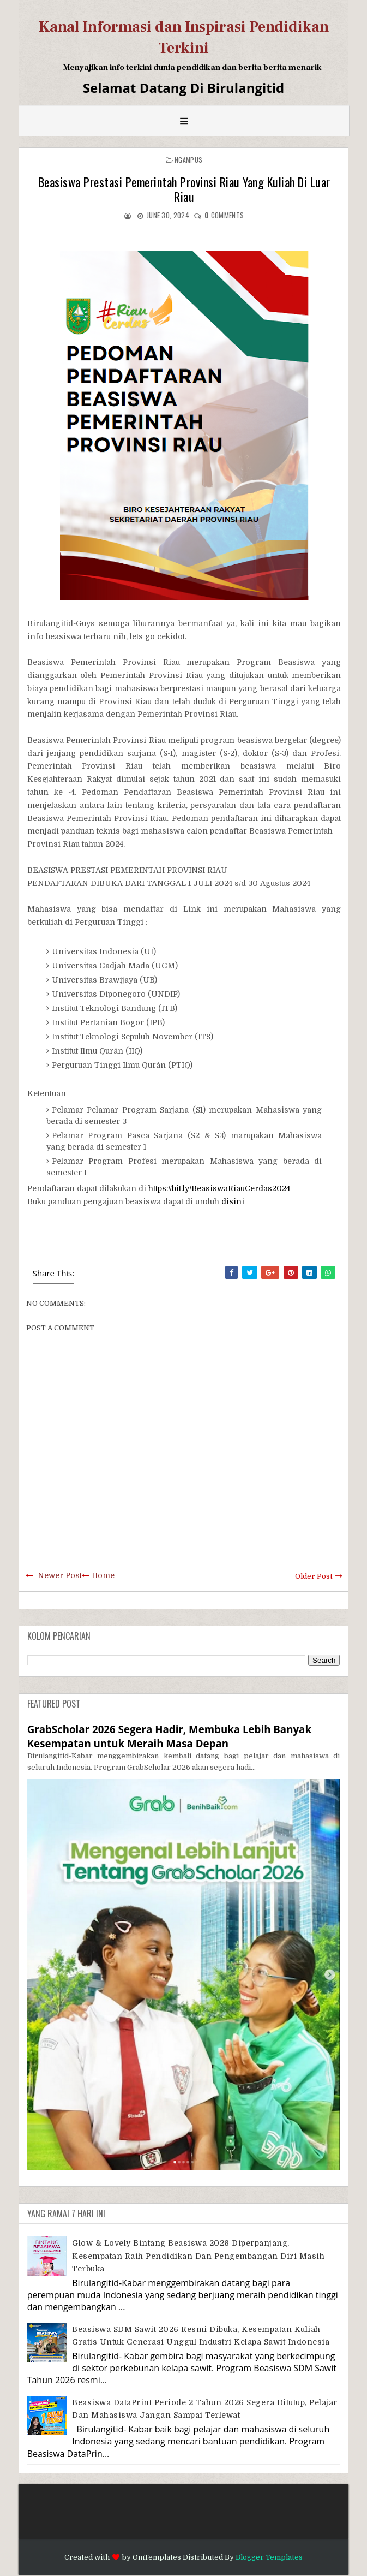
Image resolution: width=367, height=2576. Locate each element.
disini (232, 1201)
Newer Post (60, 1575)
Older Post (314, 1576)
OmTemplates (157, 2557)
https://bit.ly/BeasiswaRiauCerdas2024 (219, 1188)
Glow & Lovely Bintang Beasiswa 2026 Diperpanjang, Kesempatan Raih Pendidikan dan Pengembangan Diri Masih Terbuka (198, 2256)
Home (103, 1575)
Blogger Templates (269, 2557)
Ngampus (188, 159)
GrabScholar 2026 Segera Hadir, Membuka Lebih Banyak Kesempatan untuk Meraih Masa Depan (169, 1736)
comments (224, 215)
